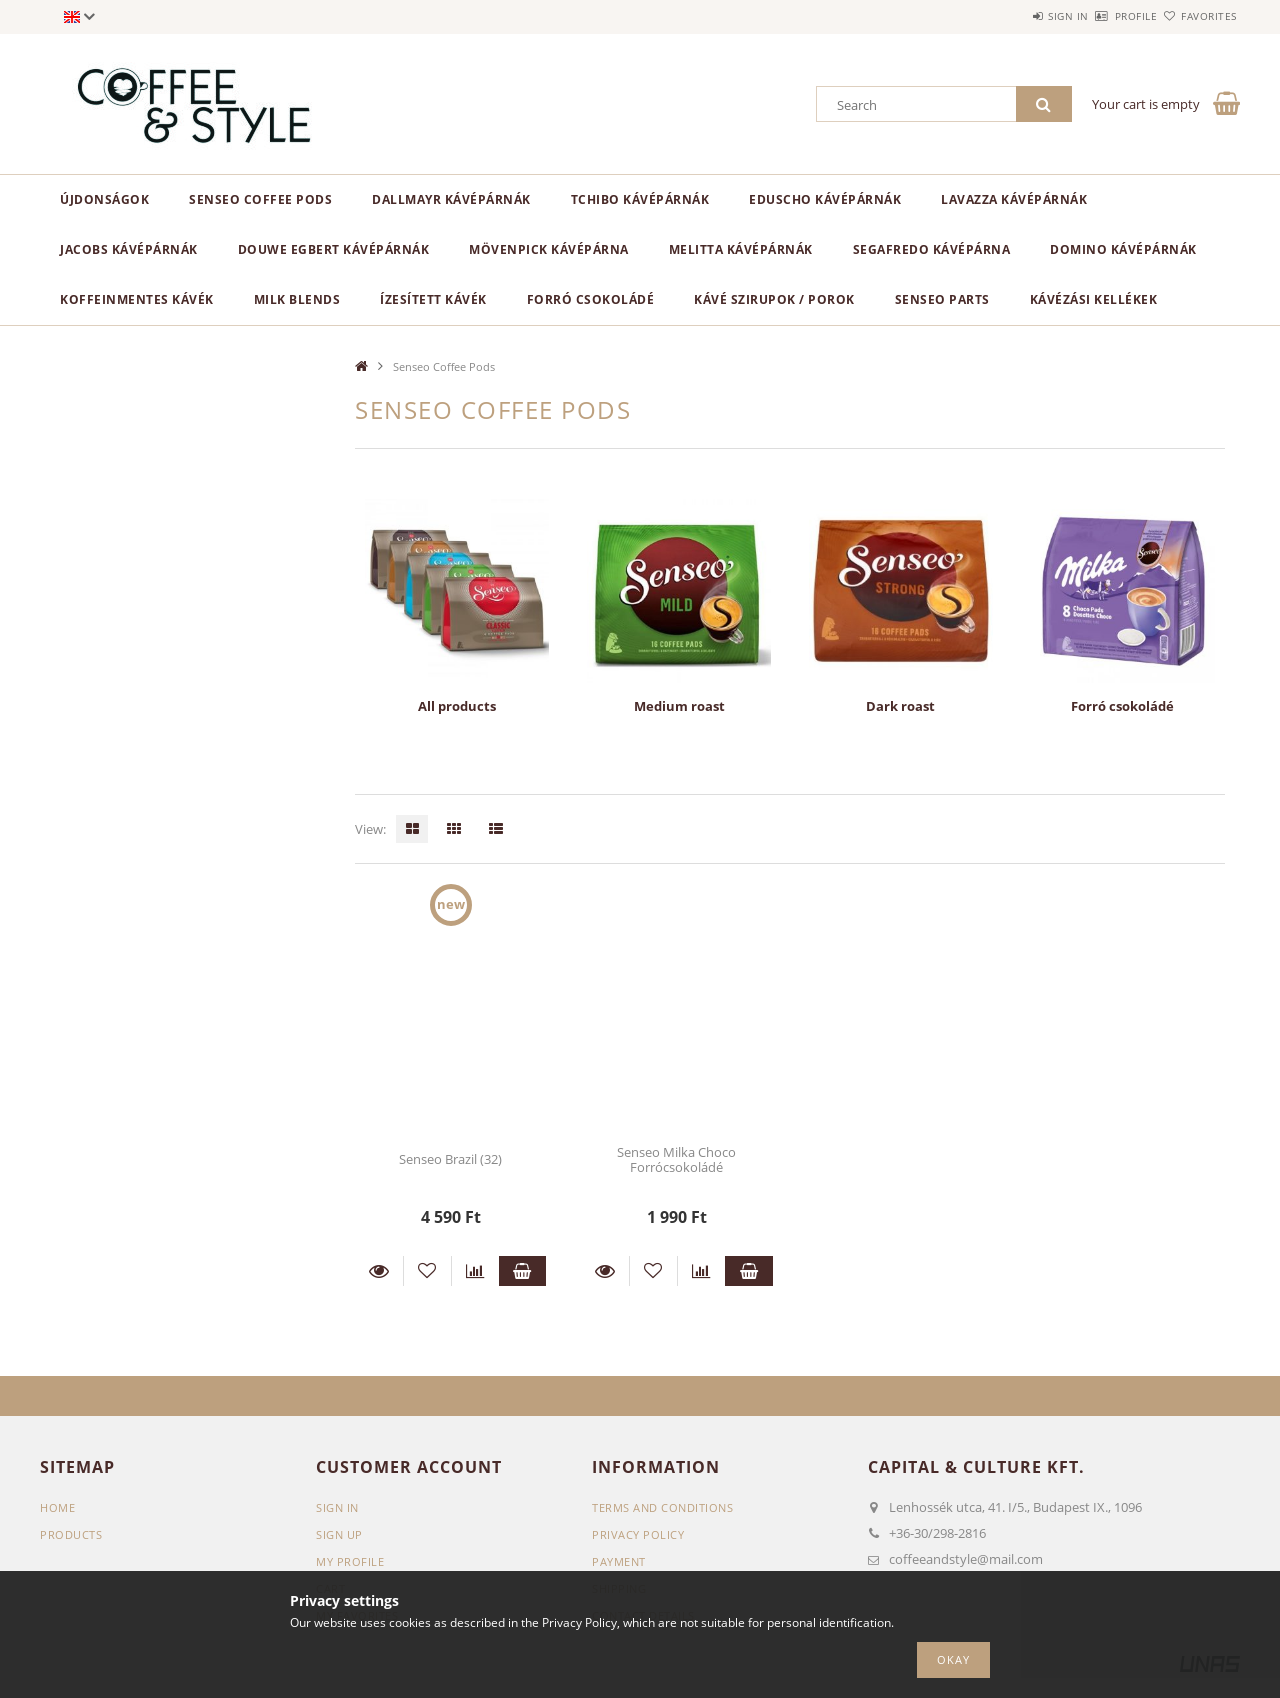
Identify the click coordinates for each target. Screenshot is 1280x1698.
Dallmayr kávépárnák (451, 199)
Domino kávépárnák (1123, 249)
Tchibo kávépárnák (640, 199)
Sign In (337, 1507)
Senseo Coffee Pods (260, 199)
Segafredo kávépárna (932, 249)
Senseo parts (942, 299)
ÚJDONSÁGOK (104, 199)
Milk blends (297, 299)
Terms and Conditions (662, 1507)
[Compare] (475, 1271)
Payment (619, 1561)
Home (57, 1507)
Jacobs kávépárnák (129, 249)
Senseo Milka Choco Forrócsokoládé (676, 1159)
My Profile (350, 1561)
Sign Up (339, 1534)
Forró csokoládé (591, 299)
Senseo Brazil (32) (450, 1159)
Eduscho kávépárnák (825, 199)
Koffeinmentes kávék (137, 299)
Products (71, 1534)
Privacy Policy (638, 1534)
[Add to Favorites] (427, 1271)
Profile (1101, 16)
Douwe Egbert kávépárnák (334, 249)
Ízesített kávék (433, 299)
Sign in (1010, 16)
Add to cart (523, 1271)
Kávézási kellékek (1094, 299)
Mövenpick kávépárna (549, 249)
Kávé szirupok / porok (774, 299)
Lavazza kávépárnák (1014, 199)
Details (379, 1271)
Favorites (1198, 16)
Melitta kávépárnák (741, 249)
